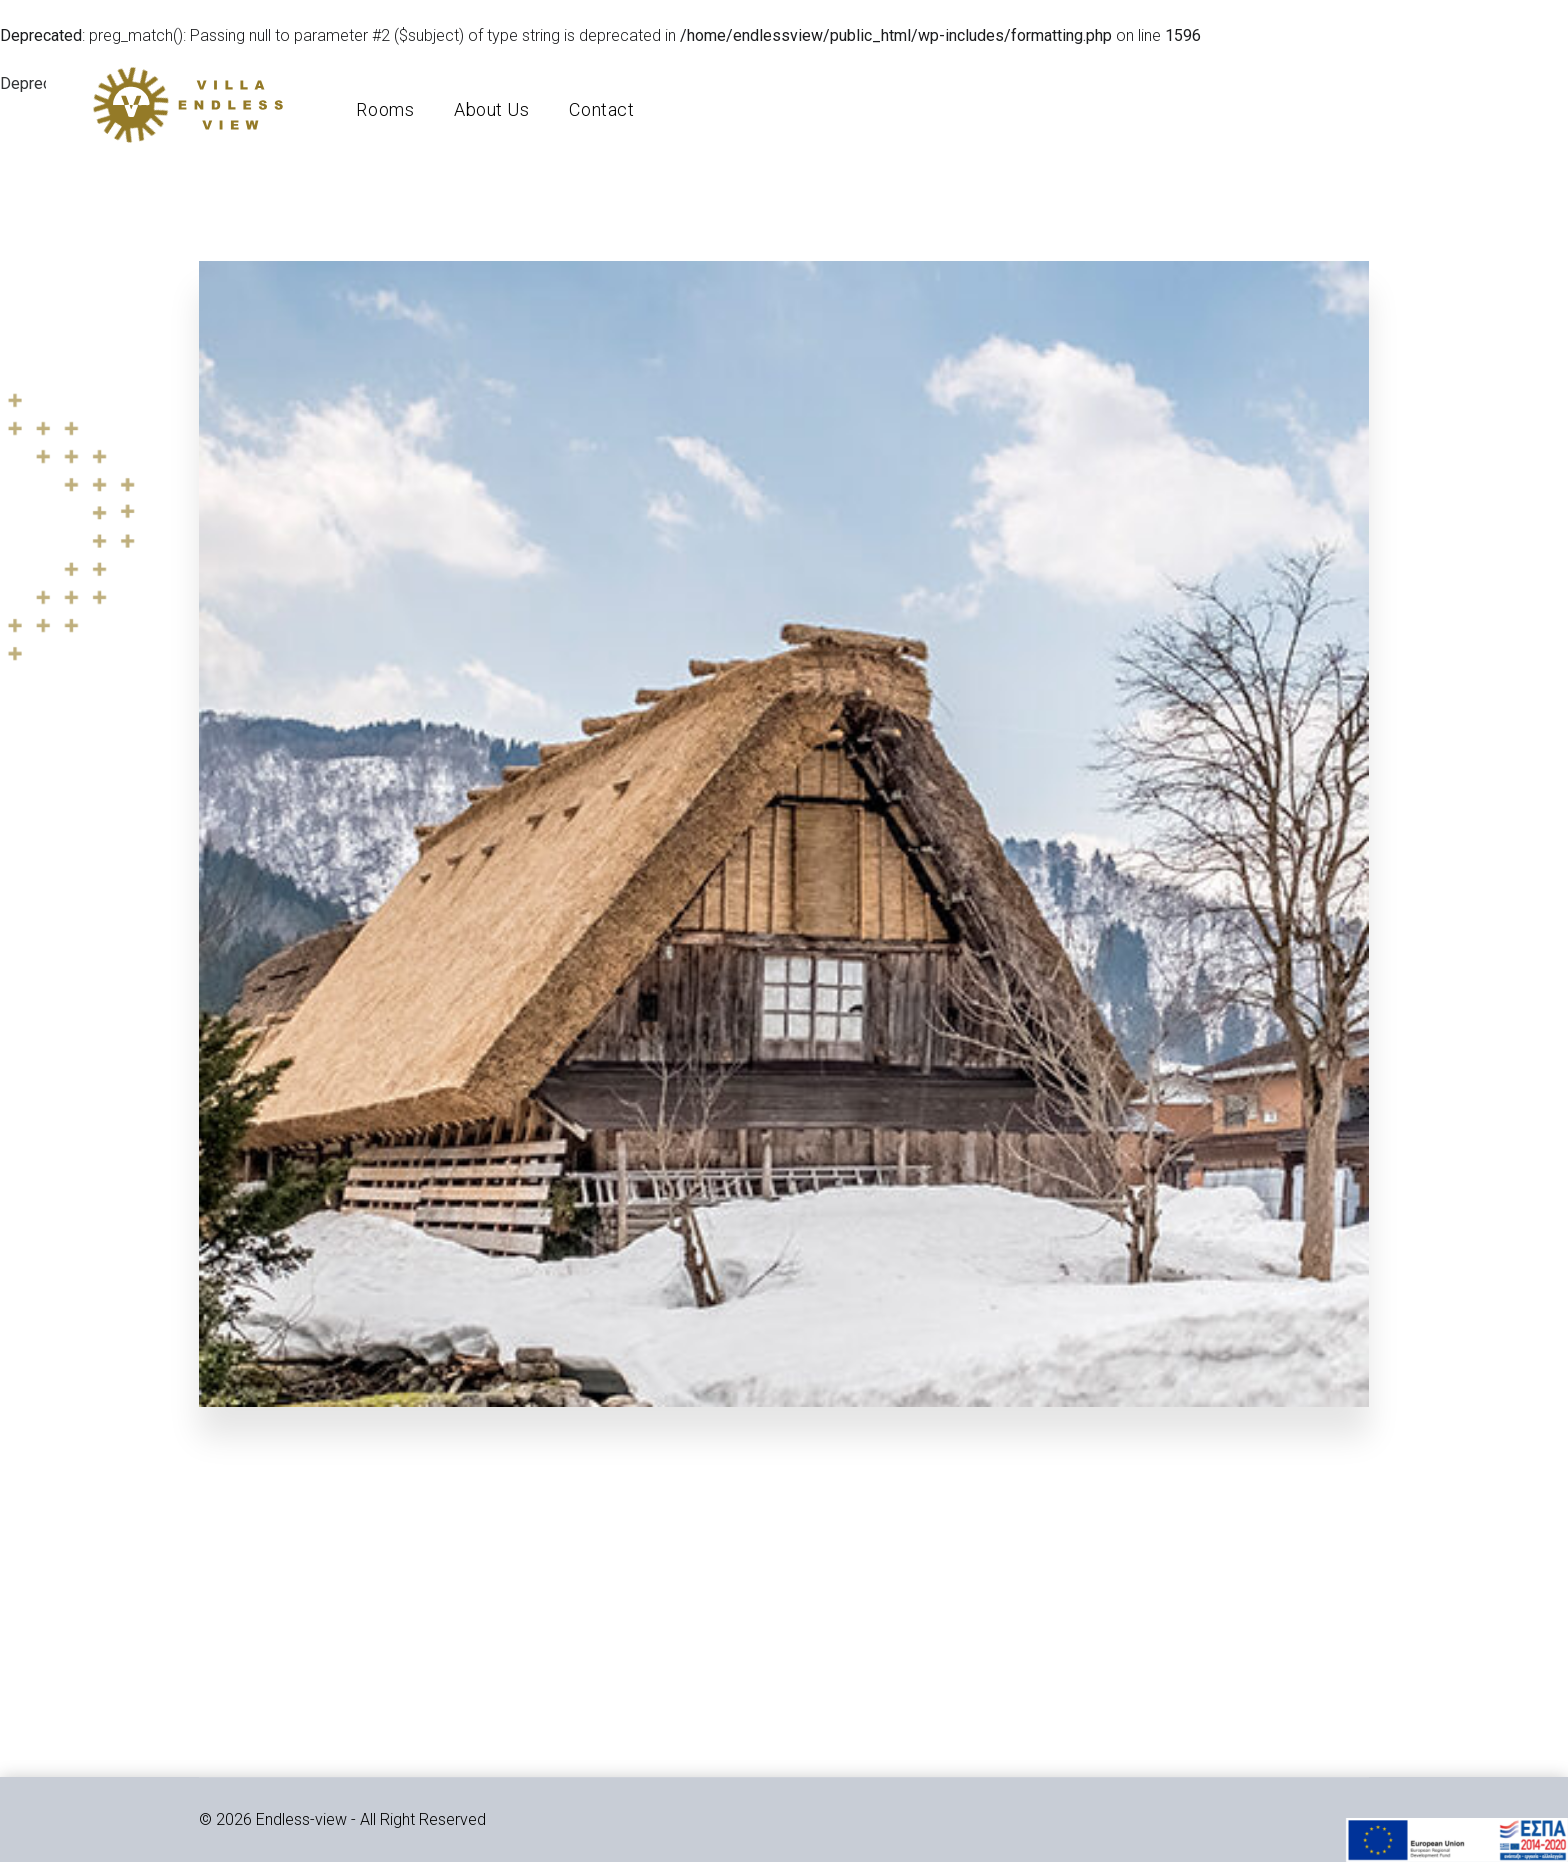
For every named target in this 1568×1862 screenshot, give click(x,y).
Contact (610, 114)
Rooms (394, 114)
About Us (500, 114)
